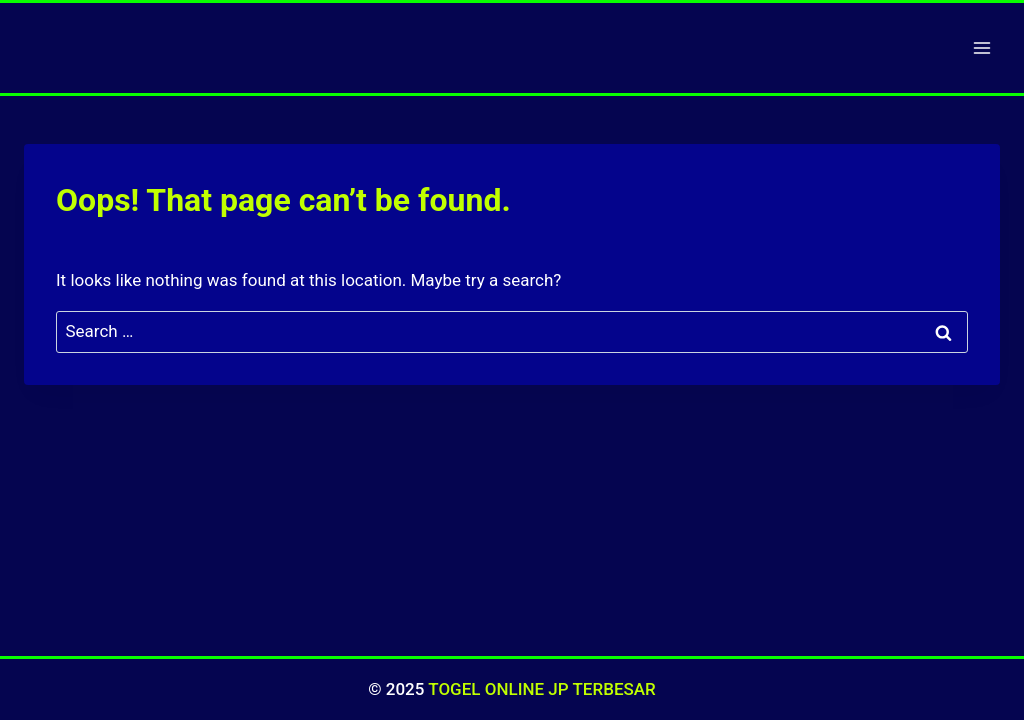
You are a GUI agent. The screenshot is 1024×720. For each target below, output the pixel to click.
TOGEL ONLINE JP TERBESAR (541, 689)
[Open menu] (981, 47)
